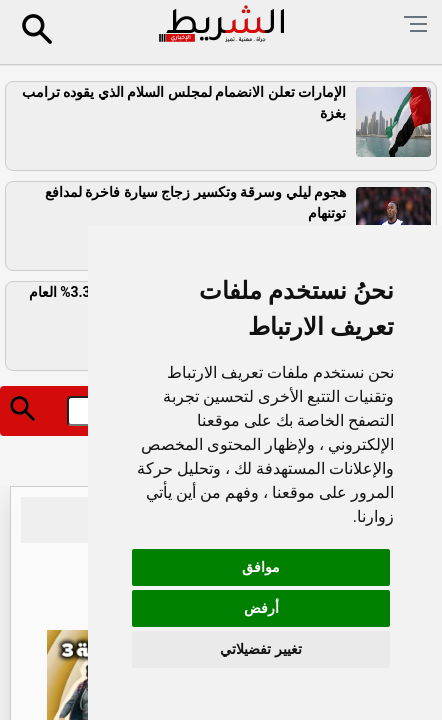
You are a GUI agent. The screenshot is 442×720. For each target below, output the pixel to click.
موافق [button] (261, 567)
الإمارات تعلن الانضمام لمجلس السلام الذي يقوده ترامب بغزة (184, 102)
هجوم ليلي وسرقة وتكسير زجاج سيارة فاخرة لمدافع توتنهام (195, 202)
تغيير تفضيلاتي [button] (260, 649)
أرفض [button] (261, 608)
